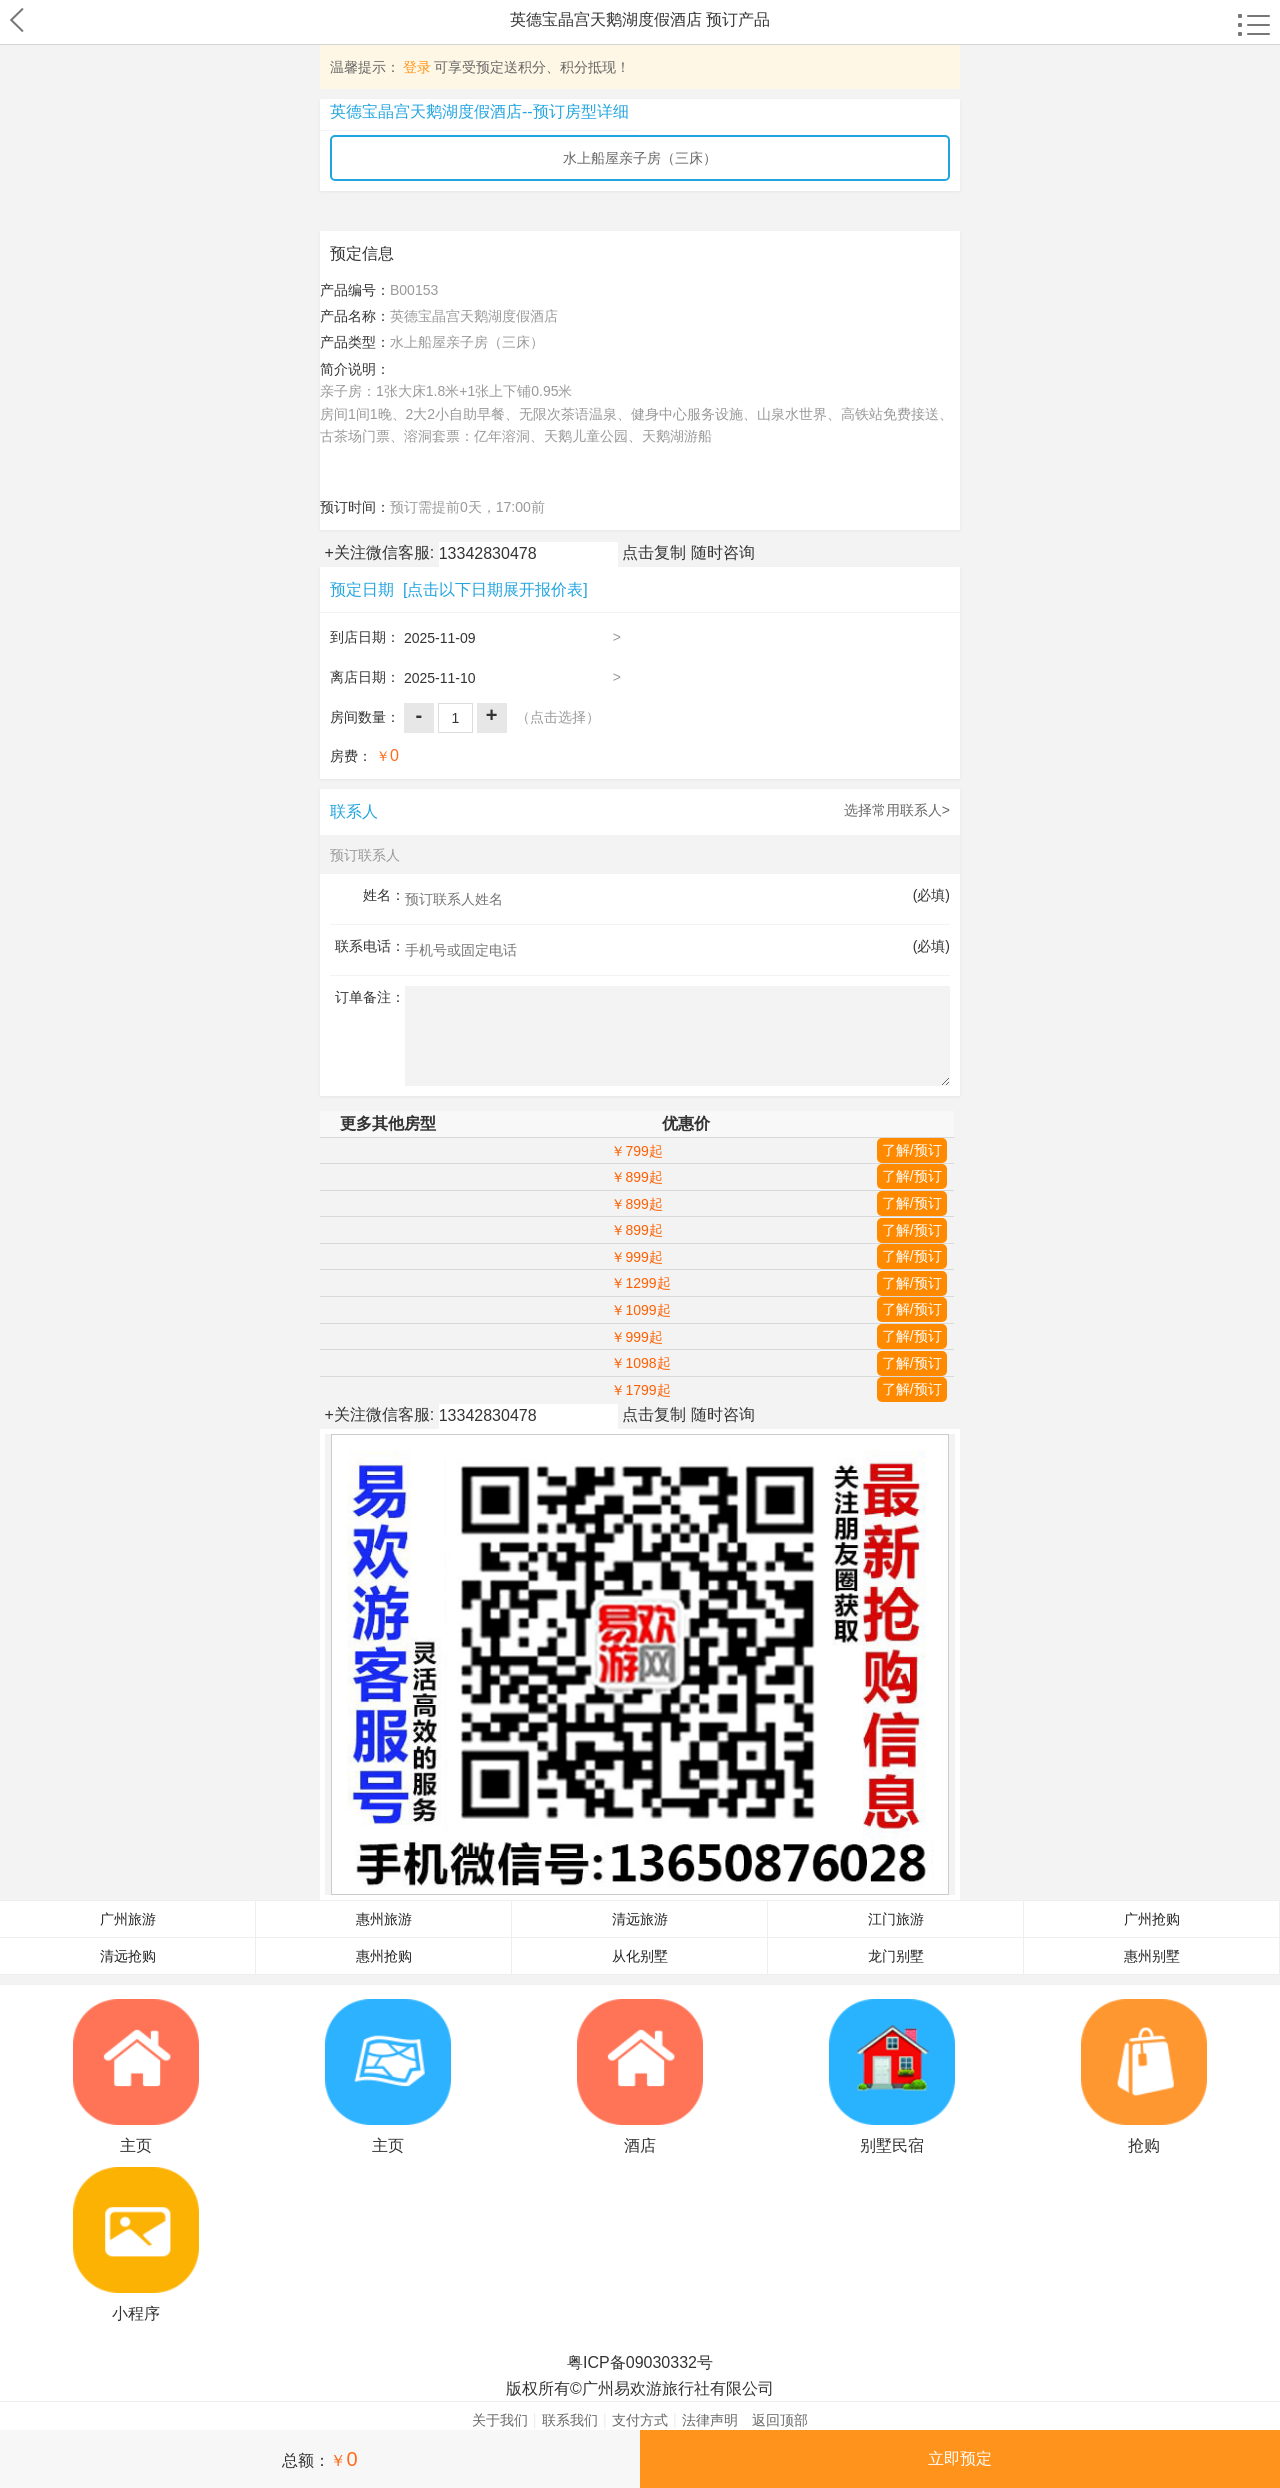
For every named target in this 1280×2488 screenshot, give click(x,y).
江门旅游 (896, 1919)
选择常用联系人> (897, 810)
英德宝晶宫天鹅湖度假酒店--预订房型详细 (479, 111)
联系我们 (570, 2420)
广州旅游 (128, 1919)
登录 (417, 67)
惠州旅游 (384, 1919)
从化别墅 (640, 1956)
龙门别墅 (896, 1956)
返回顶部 (780, 2420)
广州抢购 (1152, 1919)
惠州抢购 (384, 1956)
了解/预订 (912, 1150)
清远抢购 (128, 1956)
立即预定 (960, 2458)
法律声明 (710, 2420)
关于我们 (500, 2420)
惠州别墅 (1152, 1956)
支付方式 (640, 2420)
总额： (319, 2459)
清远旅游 (640, 1919)
